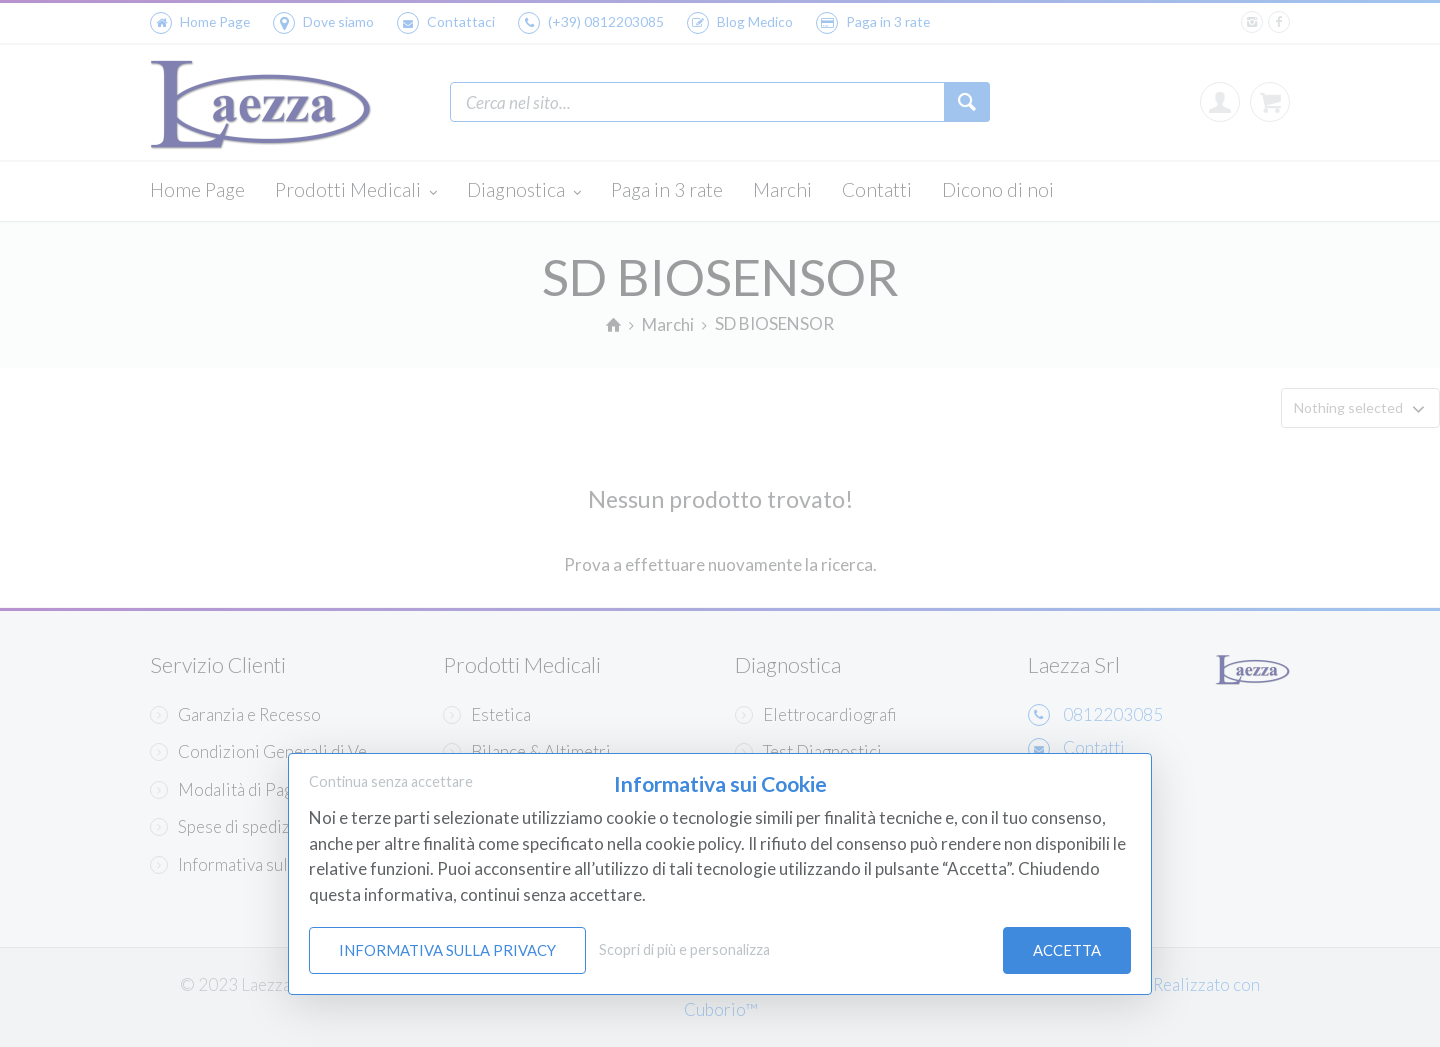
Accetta (1067, 950)
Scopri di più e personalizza (684, 949)
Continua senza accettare (391, 781)
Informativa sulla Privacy (447, 950)
